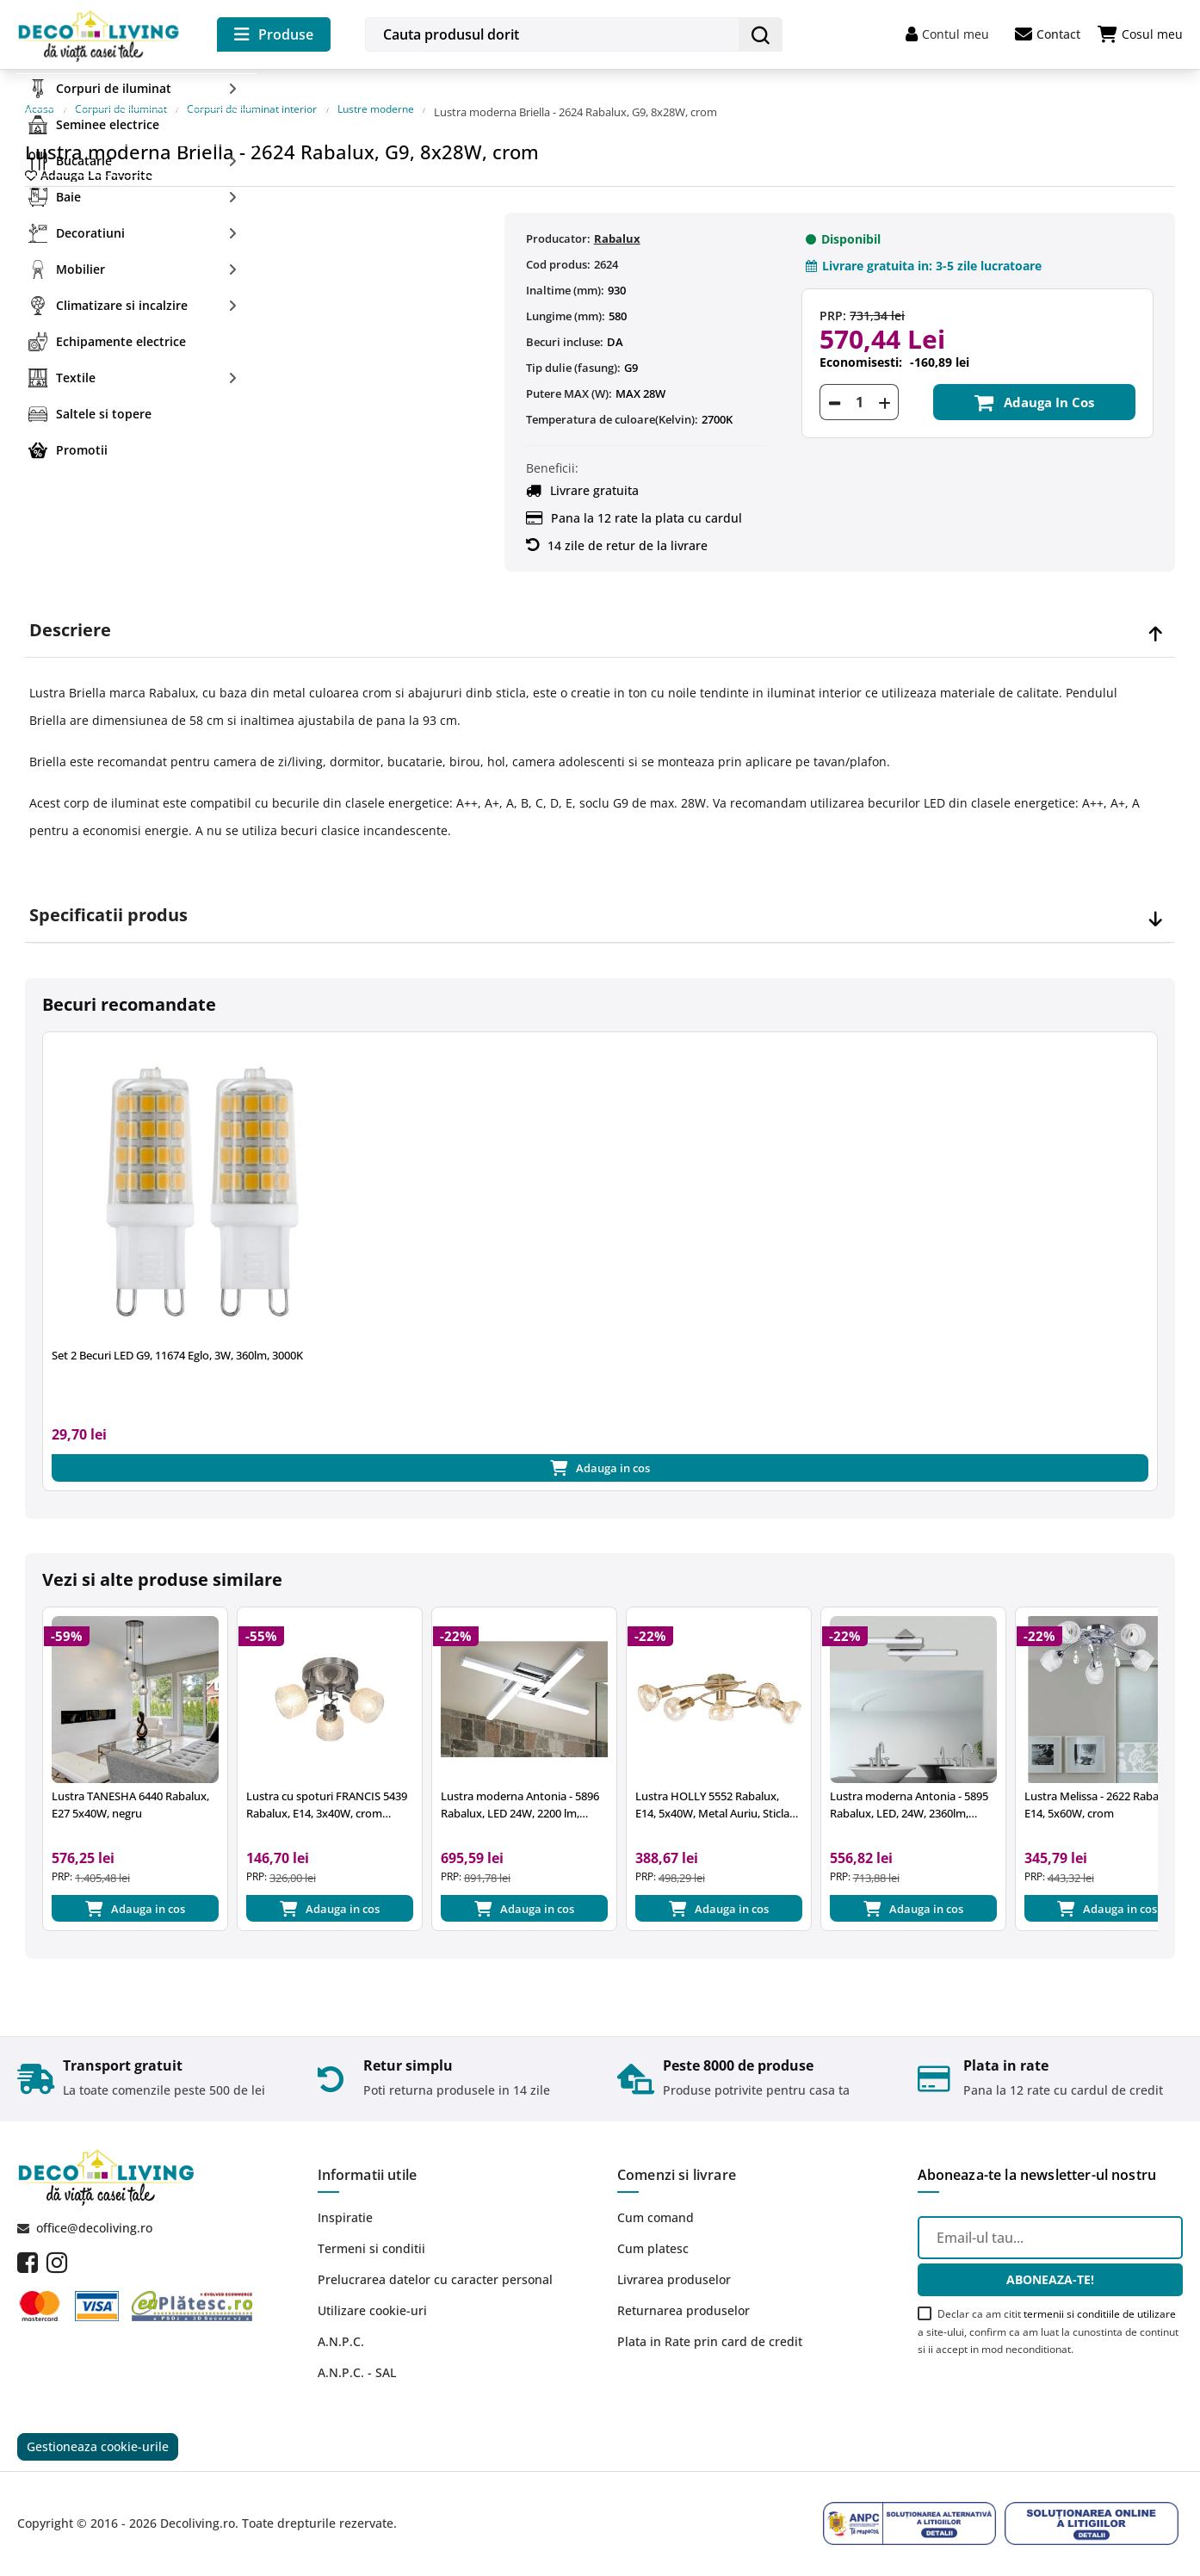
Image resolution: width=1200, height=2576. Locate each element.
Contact (1047, 34)
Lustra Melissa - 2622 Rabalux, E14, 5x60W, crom (1100, 1793)
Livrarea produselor (674, 2275)
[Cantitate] (859, 386)
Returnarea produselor (683, 2306)
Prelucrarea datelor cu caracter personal (435, 2275)
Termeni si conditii (371, 2244)
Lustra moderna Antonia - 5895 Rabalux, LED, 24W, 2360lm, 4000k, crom (909, 1794)
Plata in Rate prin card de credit (709, 2337)
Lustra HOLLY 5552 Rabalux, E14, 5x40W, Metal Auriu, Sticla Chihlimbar (712, 1794)
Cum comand (655, 2213)
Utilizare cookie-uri (372, 2306)
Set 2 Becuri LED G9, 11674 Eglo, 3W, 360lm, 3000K (177, 1339)
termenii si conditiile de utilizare (1100, 2308)
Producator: (558, 222)
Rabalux (617, 222)
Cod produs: (558, 248)
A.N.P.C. (341, 2337)
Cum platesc (653, 2244)
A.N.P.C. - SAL (357, 2368)
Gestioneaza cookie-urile (98, 2445)
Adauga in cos (1034, 386)
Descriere (70, 614)
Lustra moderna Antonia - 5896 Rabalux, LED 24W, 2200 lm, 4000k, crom (520, 1794)
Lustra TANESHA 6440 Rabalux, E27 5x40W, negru (130, 1793)
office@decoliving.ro (94, 2222)
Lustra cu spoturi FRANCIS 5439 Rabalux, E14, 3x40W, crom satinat (326, 1794)
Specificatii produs (108, 899)
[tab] (600, 615)
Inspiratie (345, 2213)
